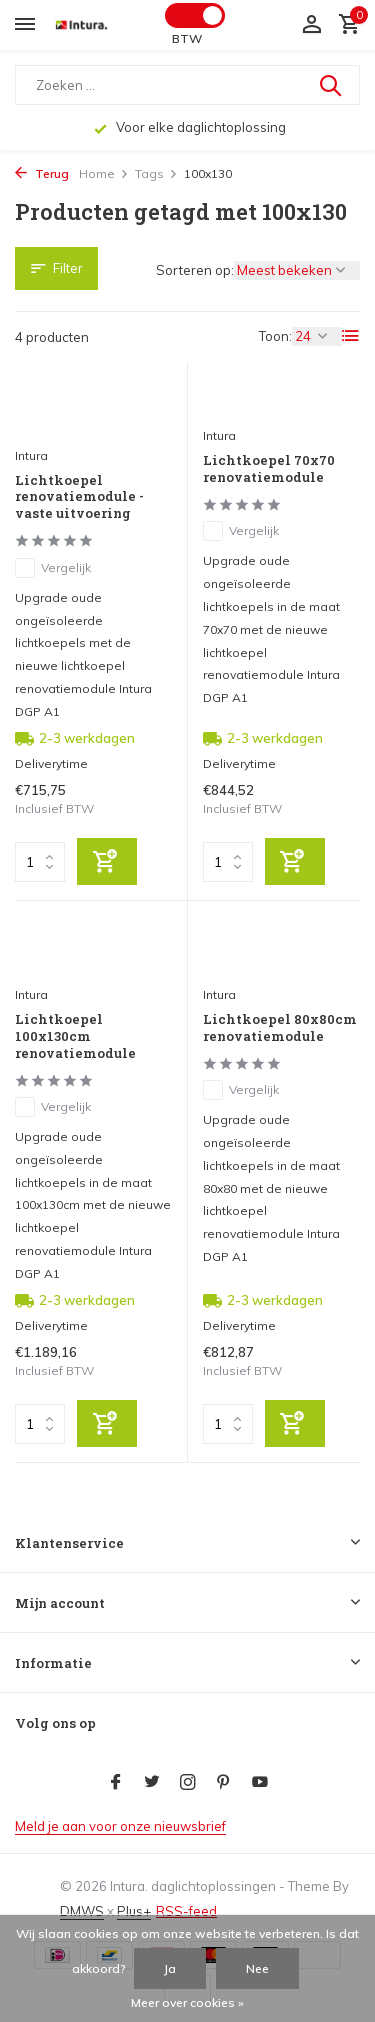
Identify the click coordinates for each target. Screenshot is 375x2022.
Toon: (275, 336)
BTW (187, 38)
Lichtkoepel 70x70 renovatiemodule (269, 469)
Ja (170, 1968)
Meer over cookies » (187, 2002)
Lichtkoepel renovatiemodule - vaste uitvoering (79, 497)
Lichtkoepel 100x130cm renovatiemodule (75, 1036)
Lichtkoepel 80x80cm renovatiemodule (280, 1028)
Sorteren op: (195, 270)
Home (104, 173)
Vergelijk (53, 568)
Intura (31, 455)
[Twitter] (152, 1783)
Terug (42, 173)
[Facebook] (116, 1783)
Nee (257, 1968)
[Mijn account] (311, 25)
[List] (351, 336)
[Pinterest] (224, 1783)
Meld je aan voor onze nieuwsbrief (120, 1826)
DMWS (82, 1911)
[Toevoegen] (107, 861)
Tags (156, 173)
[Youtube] (260, 1783)
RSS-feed (186, 1911)
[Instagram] (188, 1783)
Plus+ (134, 1911)
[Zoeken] (187, 85)
